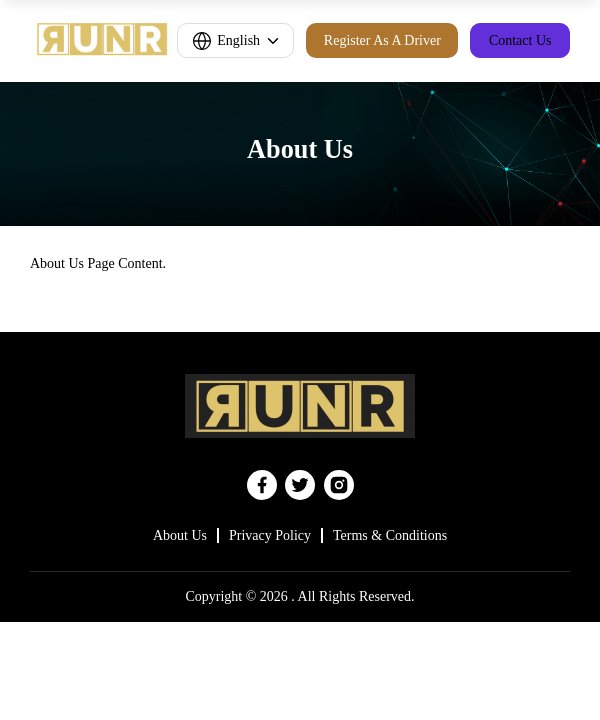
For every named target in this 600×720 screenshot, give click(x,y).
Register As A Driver (382, 40)
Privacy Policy (270, 535)
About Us (180, 535)
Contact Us (520, 40)
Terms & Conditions (390, 535)
